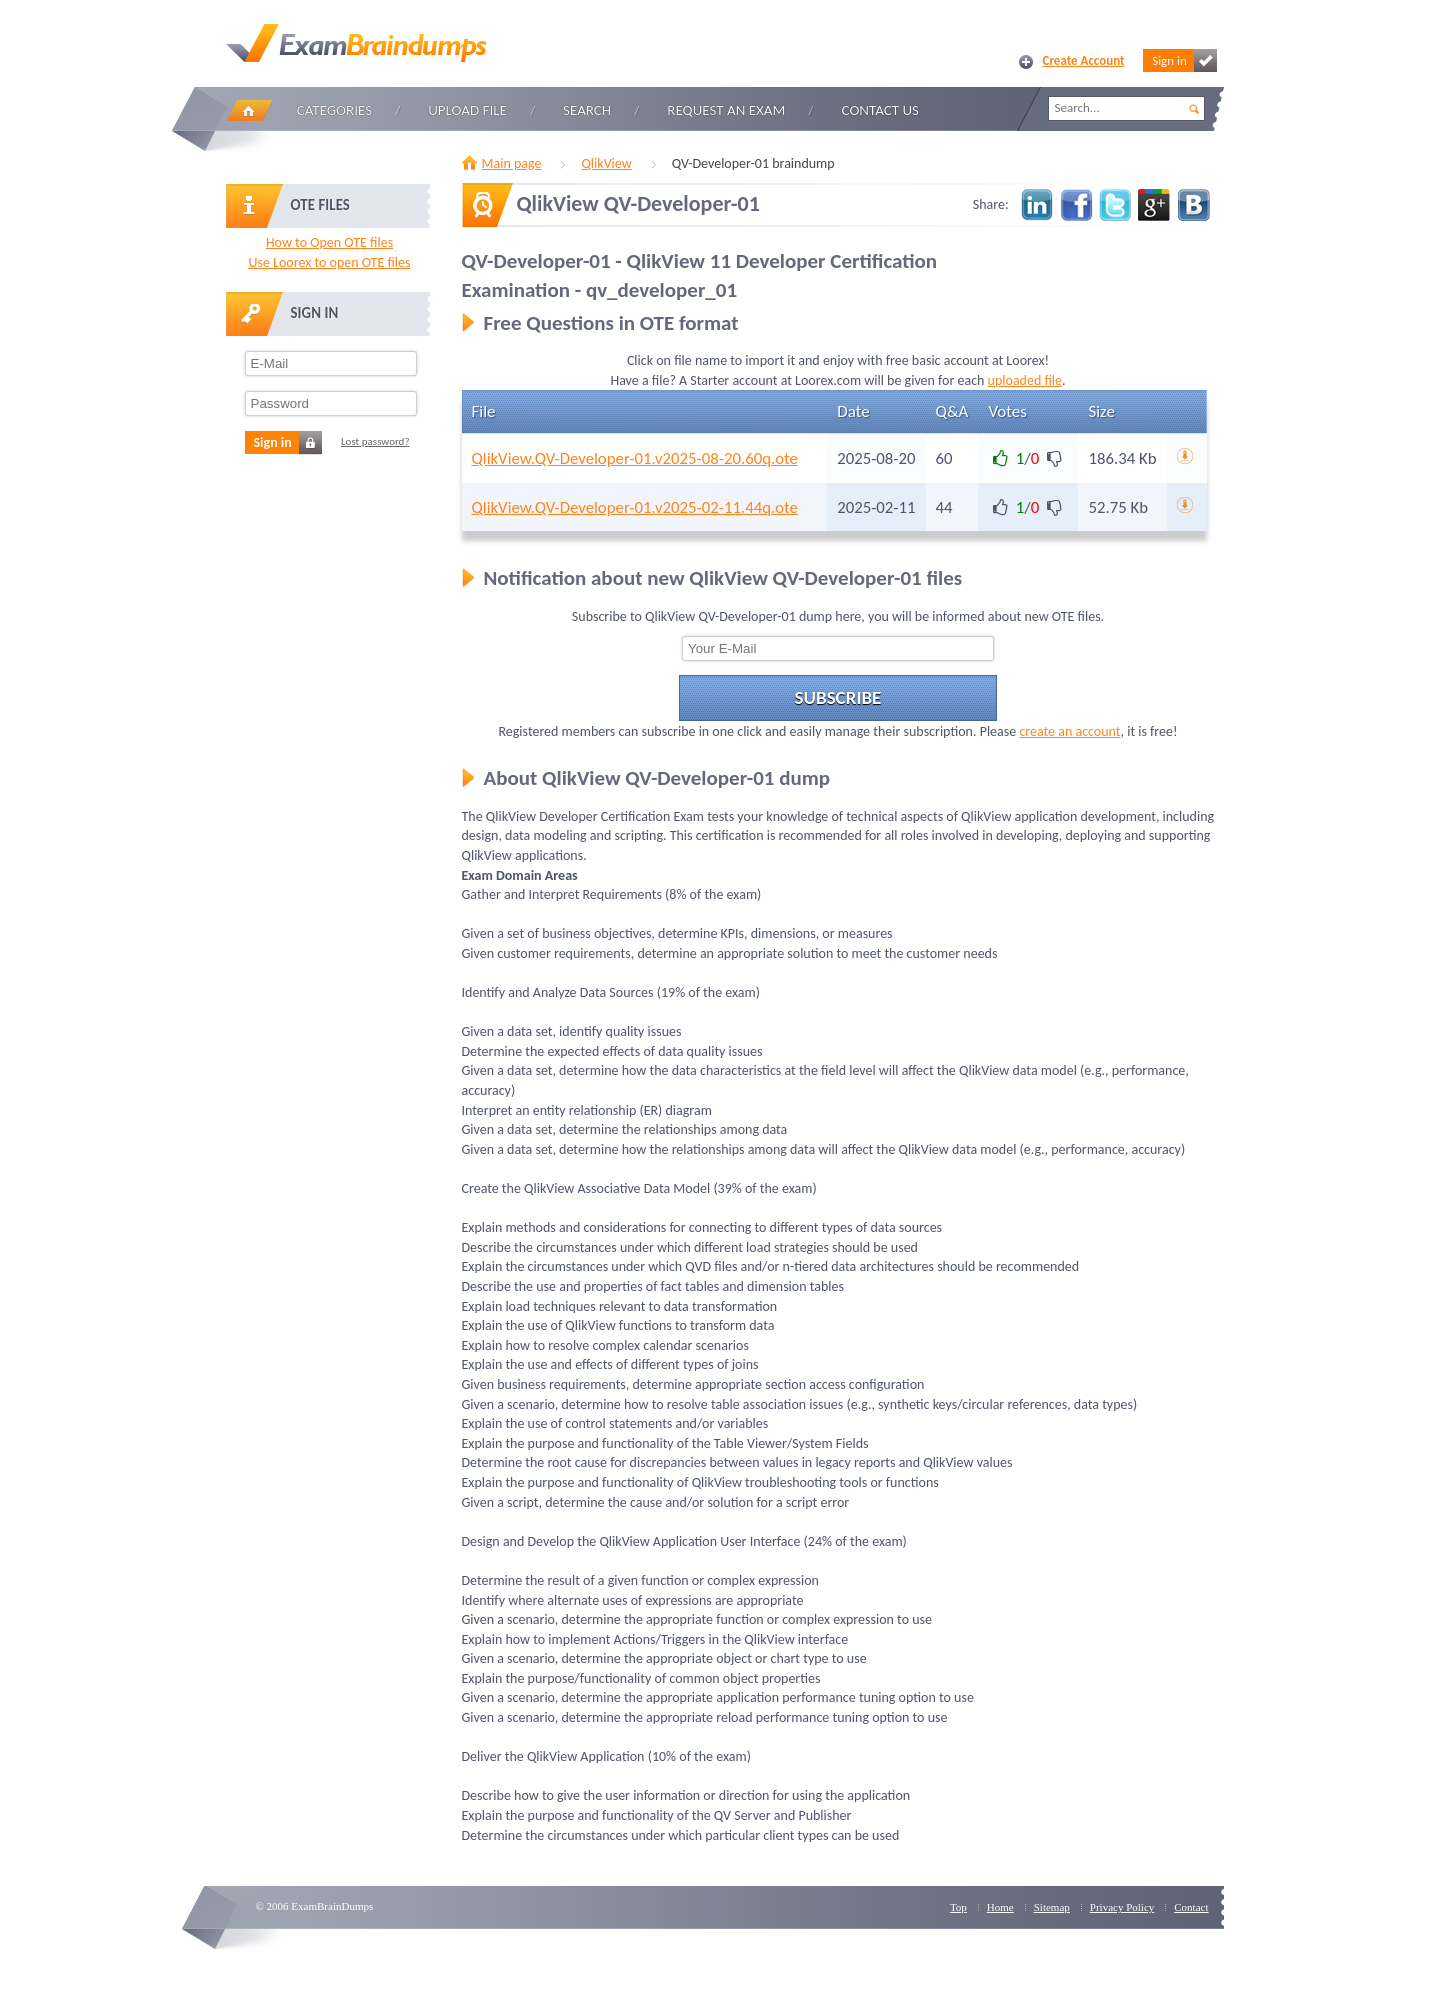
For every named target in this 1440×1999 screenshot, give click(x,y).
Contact (1191, 1907)
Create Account (1084, 60)
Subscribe (838, 697)
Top (958, 1907)
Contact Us (880, 110)
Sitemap (1052, 1907)
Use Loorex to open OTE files (329, 262)
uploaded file (1025, 380)
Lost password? (375, 441)
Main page (512, 163)
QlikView (606, 163)
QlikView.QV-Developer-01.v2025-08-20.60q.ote (635, 458)
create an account (1069, 731)
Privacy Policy (1122, 1907)
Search (587, 110)
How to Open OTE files (329, 242)
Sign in (1184, 60)
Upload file (467, 110)
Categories (334, 110)
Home (249, 110)
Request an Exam (726, 110)
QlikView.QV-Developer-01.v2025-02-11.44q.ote (635, 507)
